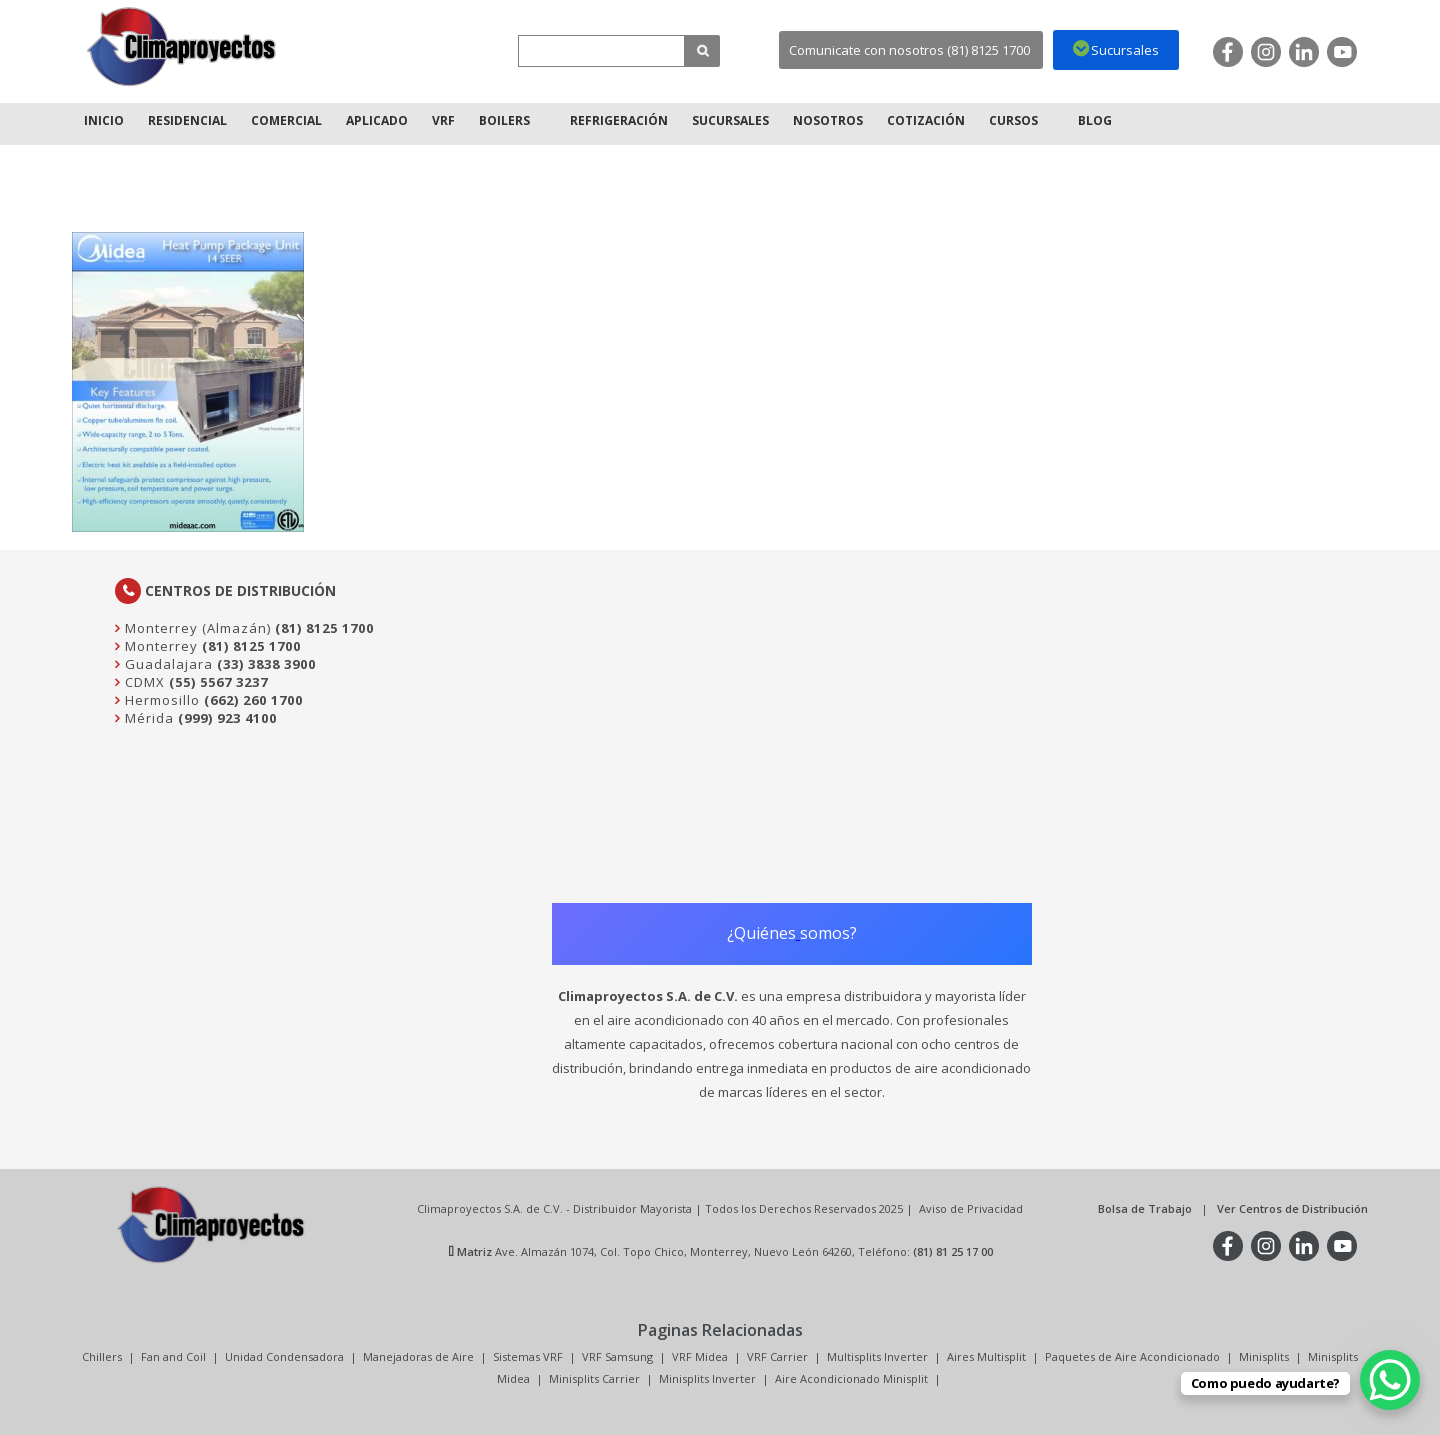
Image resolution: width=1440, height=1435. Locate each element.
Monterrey (159, 646)
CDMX (143, 682)
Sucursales (730, 120)
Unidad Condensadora (284, 1356)
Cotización (926, 120)
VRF (443, 120)
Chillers (102, 1356)
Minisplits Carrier (594, 1378)
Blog (1095, 120)
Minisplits (1264, 1356)
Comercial (286, 120)
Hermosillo (160, 700)
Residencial (187, 120)
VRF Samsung (617, 1356)
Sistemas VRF (528, 1356)
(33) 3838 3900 (266, 664)
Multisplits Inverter (877, 1356)
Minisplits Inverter (707, 1378)
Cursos (1013, 120)
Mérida (147, 718)
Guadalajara (167, 664)
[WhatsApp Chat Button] (1390, 1380)
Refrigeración (619, 120)
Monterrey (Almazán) (196, 628)
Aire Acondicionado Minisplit (851, 1378)
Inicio (104, 120)
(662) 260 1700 (253, 700)
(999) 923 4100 (227, 718)
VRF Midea (700, 1356)
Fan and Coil (173, 1356)
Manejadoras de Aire (418, 1356)
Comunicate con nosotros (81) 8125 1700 (909, 50)
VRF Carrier (777, 1356)
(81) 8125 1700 (324, 628)
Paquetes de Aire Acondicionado (1132, 1356)
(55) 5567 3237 (218, 682)
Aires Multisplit (986, 1356)
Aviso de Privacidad (971, 1208)
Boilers (504, 120)
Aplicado (377, 120)
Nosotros (828, 120)
